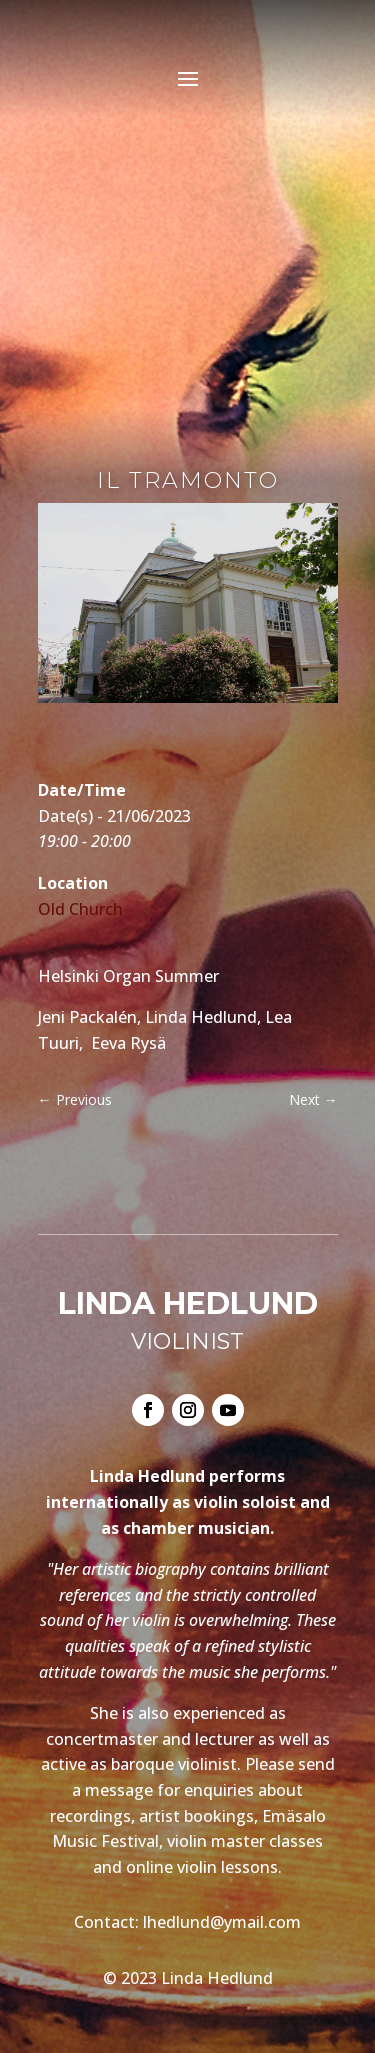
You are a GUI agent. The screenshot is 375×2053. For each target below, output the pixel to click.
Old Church (80, 909)
